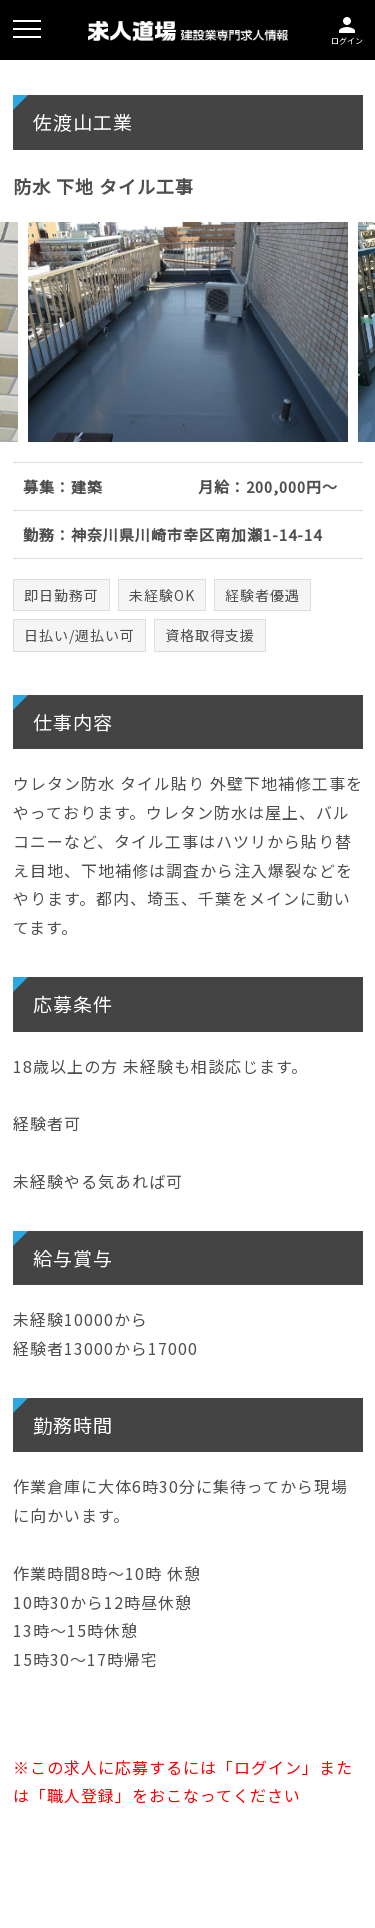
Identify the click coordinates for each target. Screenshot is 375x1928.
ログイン (347, 28)
